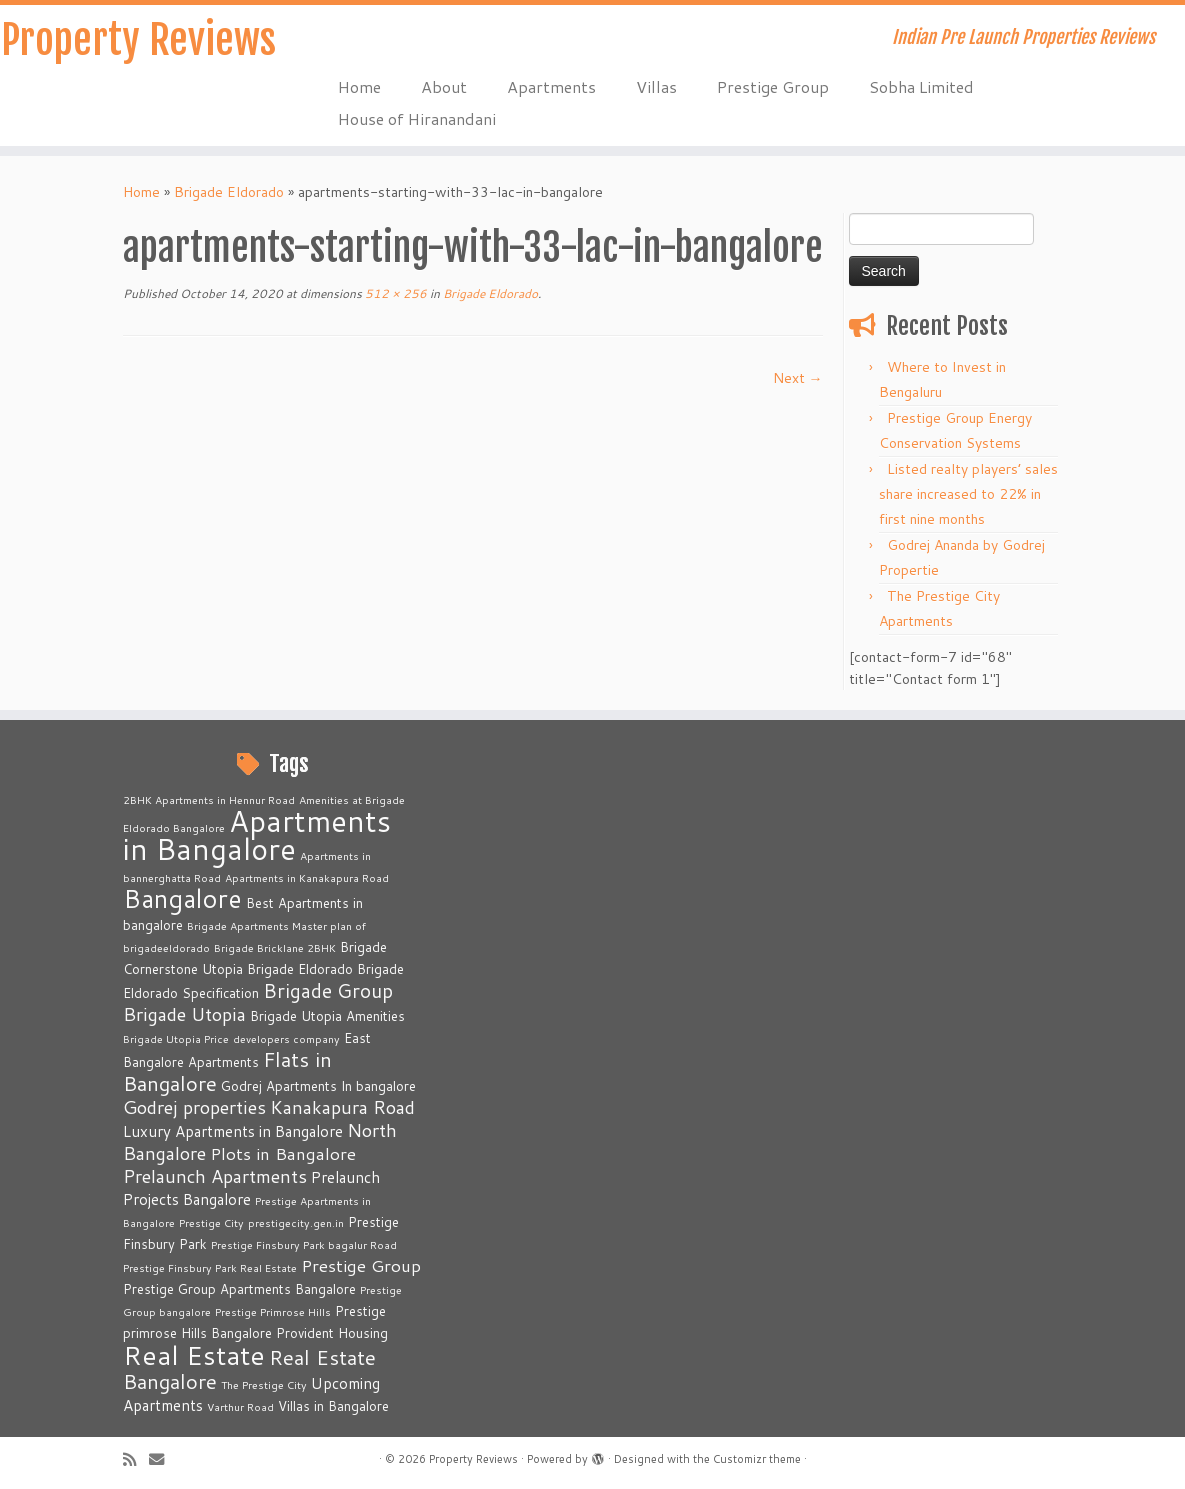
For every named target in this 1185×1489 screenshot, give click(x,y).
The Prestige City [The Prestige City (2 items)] (264, 1384)
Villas (656, 86)
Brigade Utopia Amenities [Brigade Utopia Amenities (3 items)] (327, 1016)
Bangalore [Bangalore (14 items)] (182, 898)
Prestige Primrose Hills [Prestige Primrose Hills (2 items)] (273, 1311)
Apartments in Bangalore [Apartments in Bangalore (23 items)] (257, 834)
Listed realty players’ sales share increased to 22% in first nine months (968, 494)
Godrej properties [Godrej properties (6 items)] (194, 1107)
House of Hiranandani (417, 118)
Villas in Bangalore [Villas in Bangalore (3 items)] (333, 1406)
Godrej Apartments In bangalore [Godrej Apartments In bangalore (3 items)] (318, 1086)
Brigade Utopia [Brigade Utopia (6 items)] (184, 1014)
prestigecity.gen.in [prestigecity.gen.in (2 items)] (296, 1222)
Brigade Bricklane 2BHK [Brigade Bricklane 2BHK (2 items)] (275, 947)
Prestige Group (773, 86)
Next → (798, 378)
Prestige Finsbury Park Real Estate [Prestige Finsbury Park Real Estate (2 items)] (210, 1267)
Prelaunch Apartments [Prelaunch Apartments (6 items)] (215, 1176)
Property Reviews (138, 40)
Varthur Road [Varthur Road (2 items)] (240, 1406)
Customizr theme (757, 1459)
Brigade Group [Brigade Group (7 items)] (328, 990)
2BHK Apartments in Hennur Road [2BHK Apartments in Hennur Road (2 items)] (209, 799)
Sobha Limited (921, 86)
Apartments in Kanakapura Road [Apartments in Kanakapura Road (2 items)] (307, 877)
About (444, 86)
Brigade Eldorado (229, 192)
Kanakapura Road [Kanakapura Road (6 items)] (342, 1107)
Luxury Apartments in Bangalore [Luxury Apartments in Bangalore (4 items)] (233, 1131)
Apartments (551, 86)
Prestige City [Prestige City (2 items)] (211, 1222)
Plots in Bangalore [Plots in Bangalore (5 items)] (283, 1153)
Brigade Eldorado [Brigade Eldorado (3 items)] (300, 969)
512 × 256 (394, 293)
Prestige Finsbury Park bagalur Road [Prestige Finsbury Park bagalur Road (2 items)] (304, 1244)
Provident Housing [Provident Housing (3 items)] (332, 1333)
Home (359, 86)
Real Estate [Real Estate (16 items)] (194, 1354)
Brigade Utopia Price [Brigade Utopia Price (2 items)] (176, 1038)
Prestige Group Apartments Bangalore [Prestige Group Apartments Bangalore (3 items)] (239, 1289)
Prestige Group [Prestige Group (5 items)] (361, 1265)
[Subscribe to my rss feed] (136, 1459)
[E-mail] (163, 1459)
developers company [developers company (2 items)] (286, 1038)
